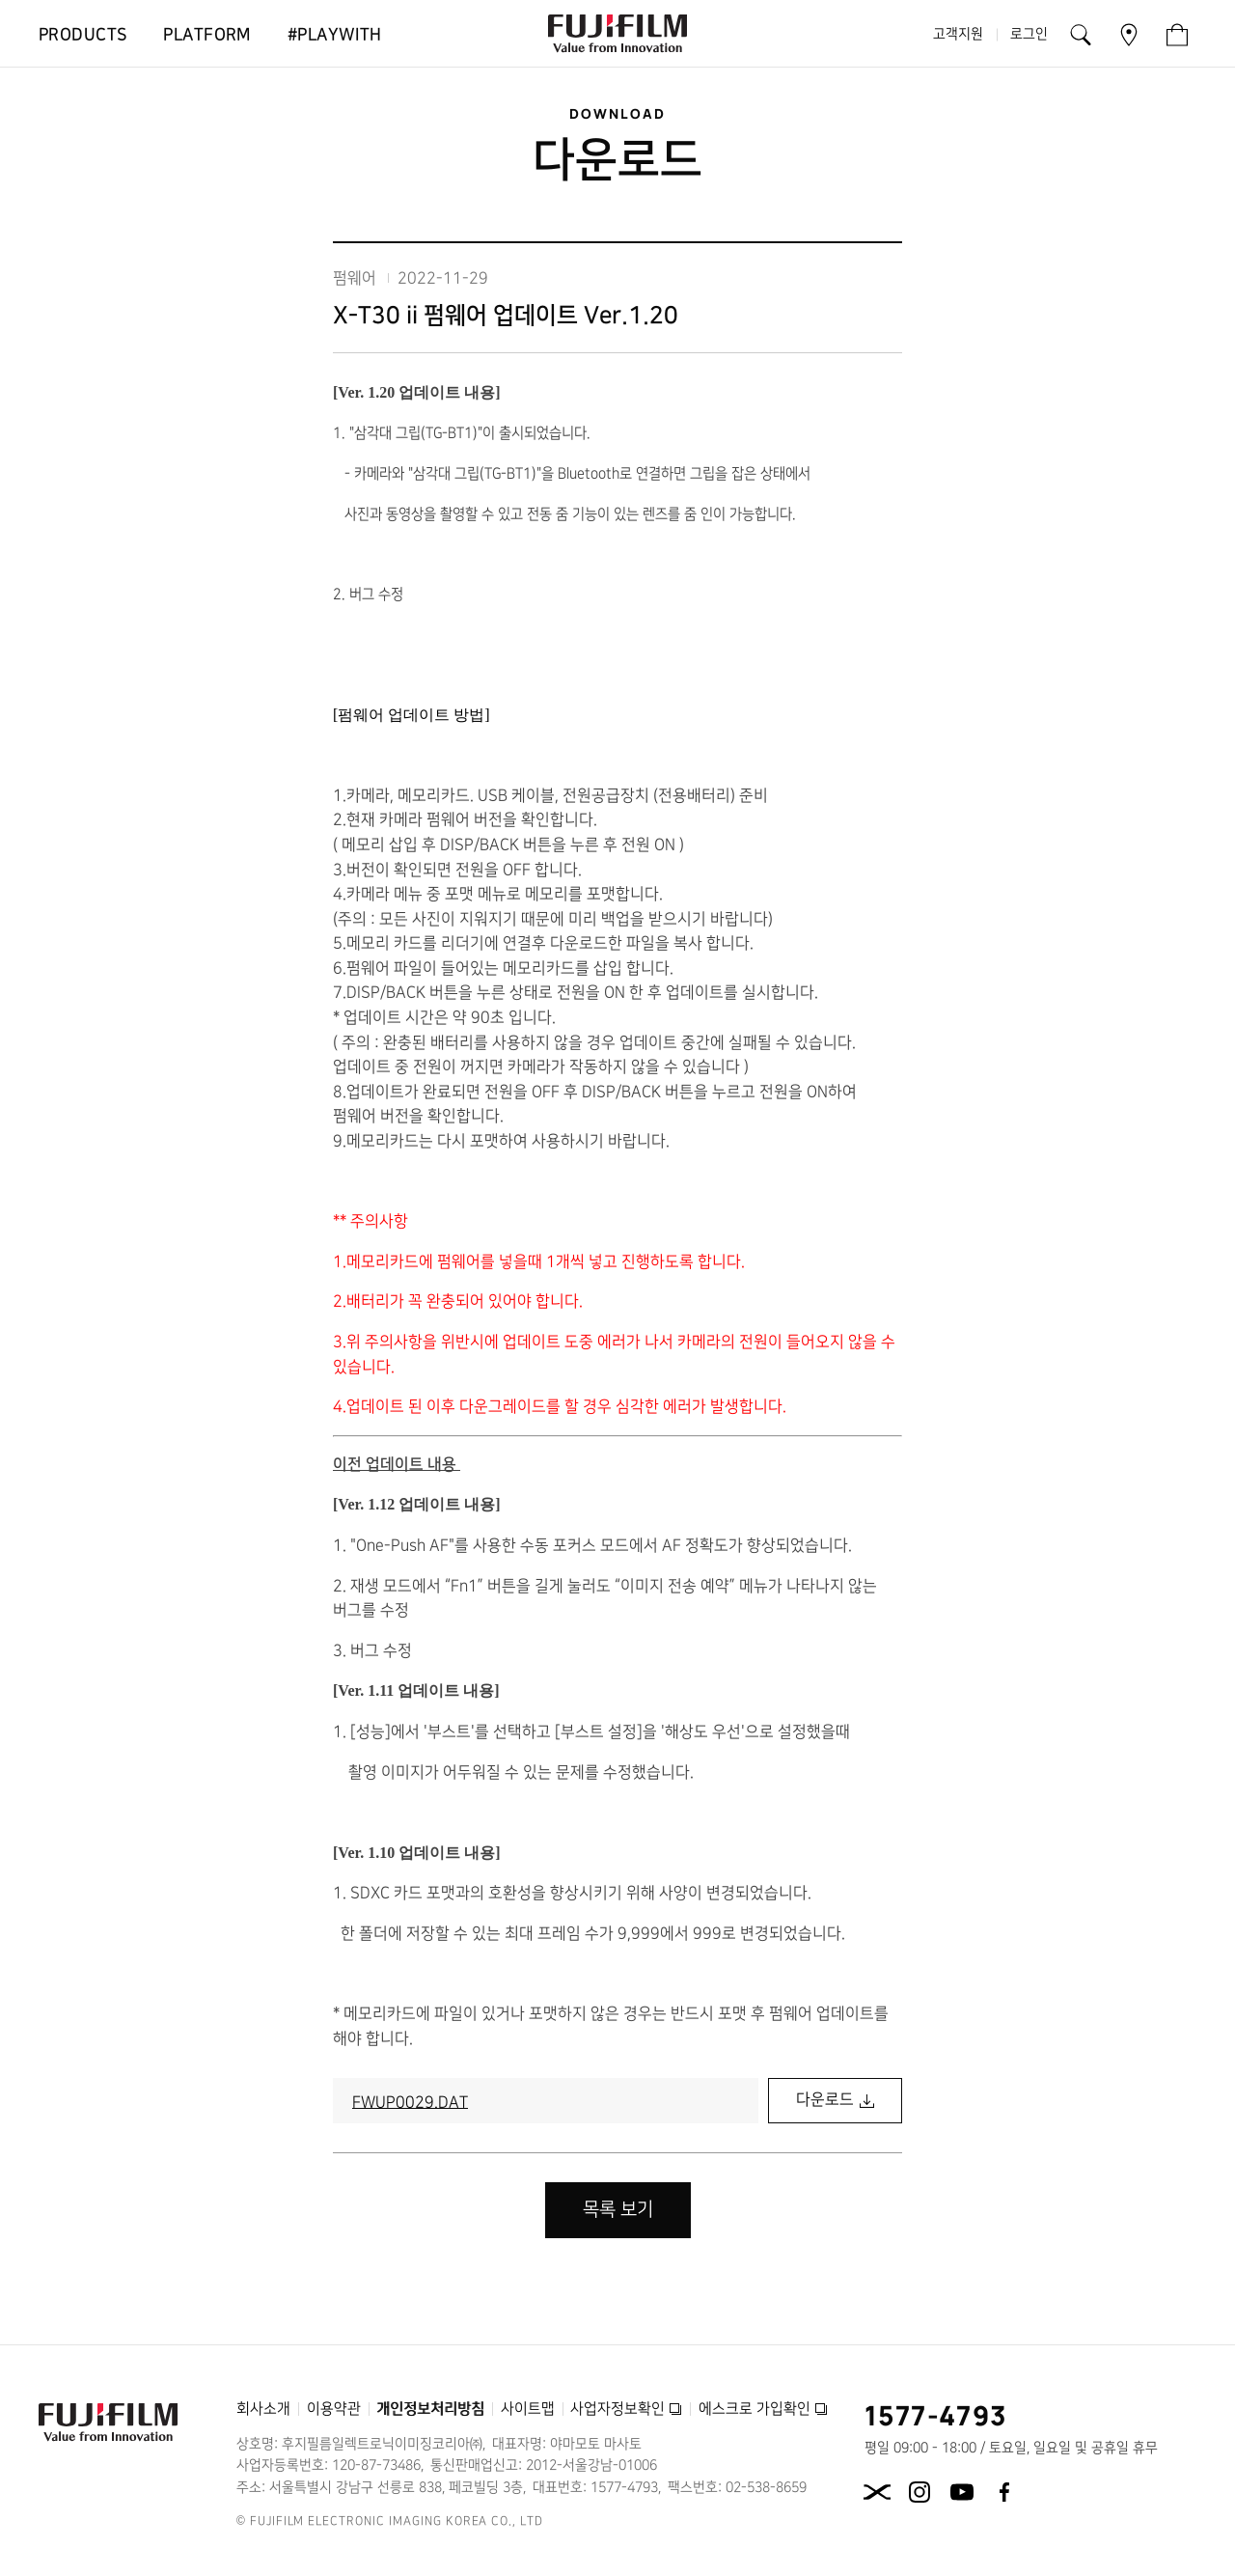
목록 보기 (618, 2210)
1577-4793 (936, 2414)
